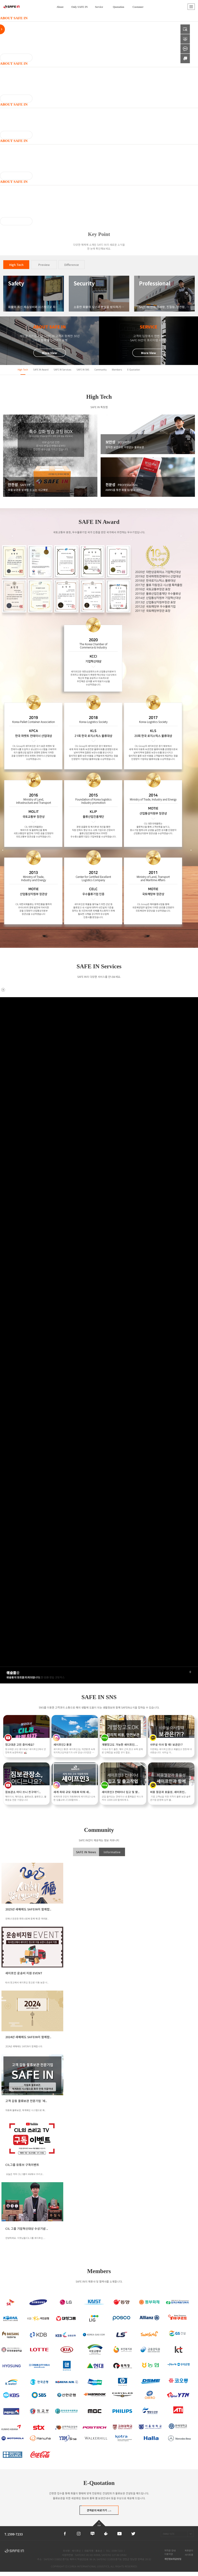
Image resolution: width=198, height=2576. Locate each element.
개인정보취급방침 (172, 2559)
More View (16, 57)
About (60, 7)
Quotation (118, 7)
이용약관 (168, 2554)
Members (117, 369)
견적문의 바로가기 (103, 2511)
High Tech (16, 264)
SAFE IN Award (40, 369)
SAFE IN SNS (83, 369)
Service (99, 7)
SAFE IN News (86, 1852)
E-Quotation (133, 369)
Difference (71, 264)
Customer (138, 7)
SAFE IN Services (62, 369)
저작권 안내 (170, 2550)
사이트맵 (189, 2554)
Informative (112, 1852)
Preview (44, 264)
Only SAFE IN (79, 7)
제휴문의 (189, 2550)
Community (100, 369)
